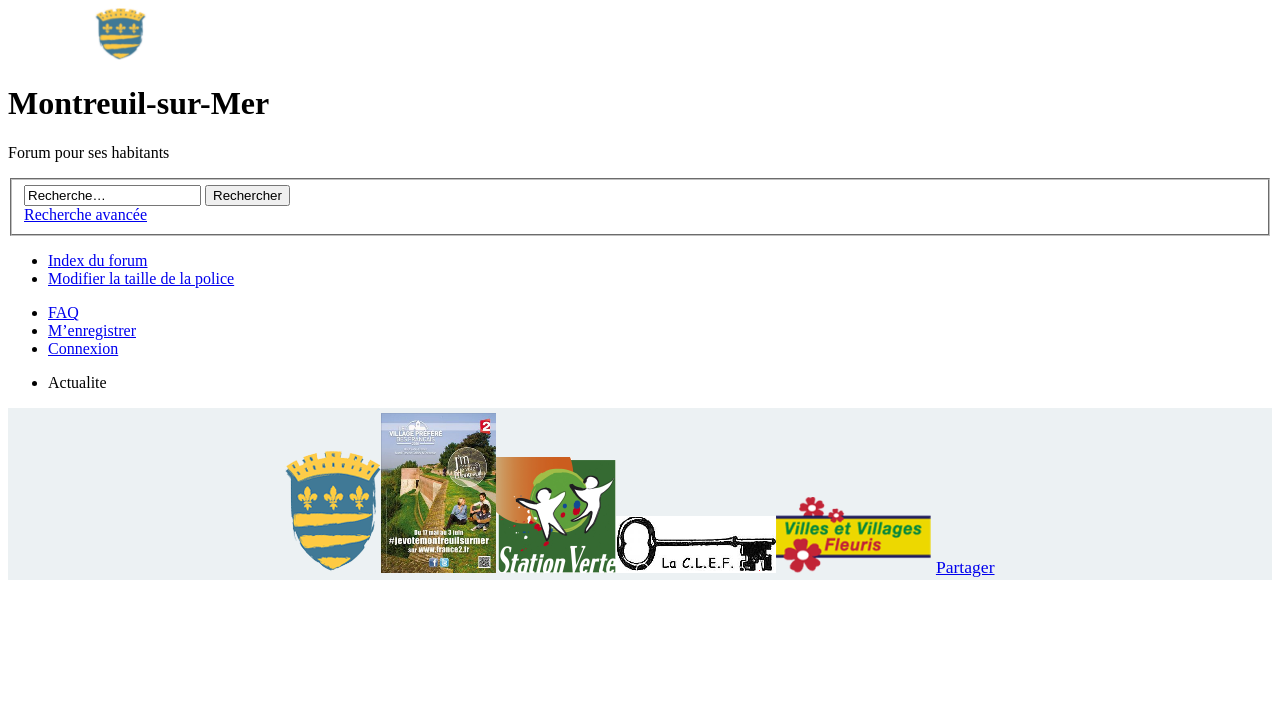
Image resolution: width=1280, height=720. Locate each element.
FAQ (63, 312)
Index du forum (98, 260)
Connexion (83, 348)
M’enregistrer (92, 330)
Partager (965, 567)
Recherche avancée (85, 214)
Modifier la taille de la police (141, 278)
